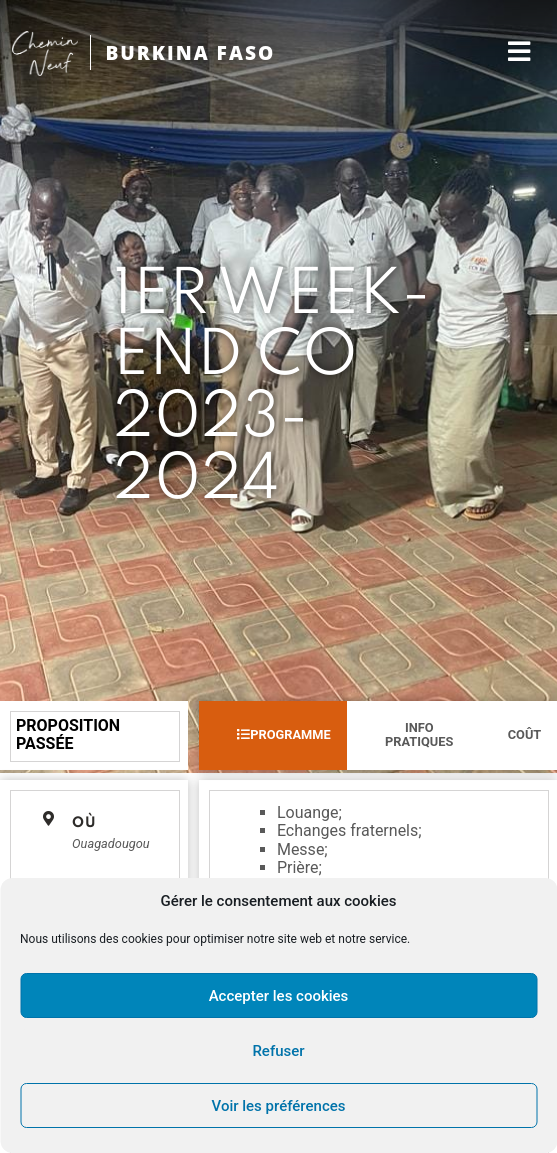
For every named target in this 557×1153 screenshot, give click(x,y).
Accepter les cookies (279, 996)
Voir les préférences (279, 1106)
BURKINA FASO (190, 52)
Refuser (278, 1051)
